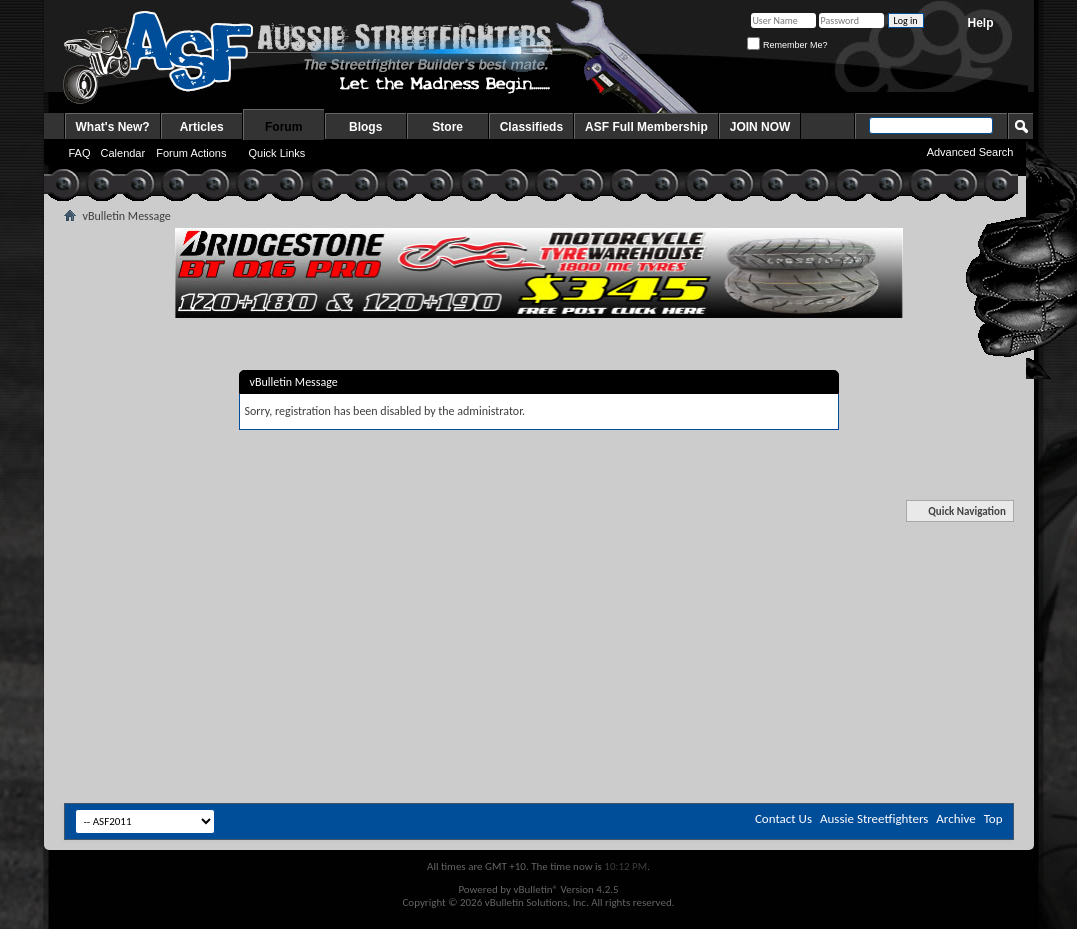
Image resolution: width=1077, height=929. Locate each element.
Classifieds (531, 127)
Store (447, 127)
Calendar (123, 153)
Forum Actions (191, 153)
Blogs (365, 127)
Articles (202, 127)
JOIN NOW (760, 127)
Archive (955, 818)
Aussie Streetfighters (874, 818)
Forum (283, 127)
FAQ (80, 153)
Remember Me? (787, 45)
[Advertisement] (539, 563)
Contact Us (783, 818)
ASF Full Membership (646, 127)
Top (993, 818)
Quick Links (276, 153)
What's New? (113, 127)
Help (980, 23)
